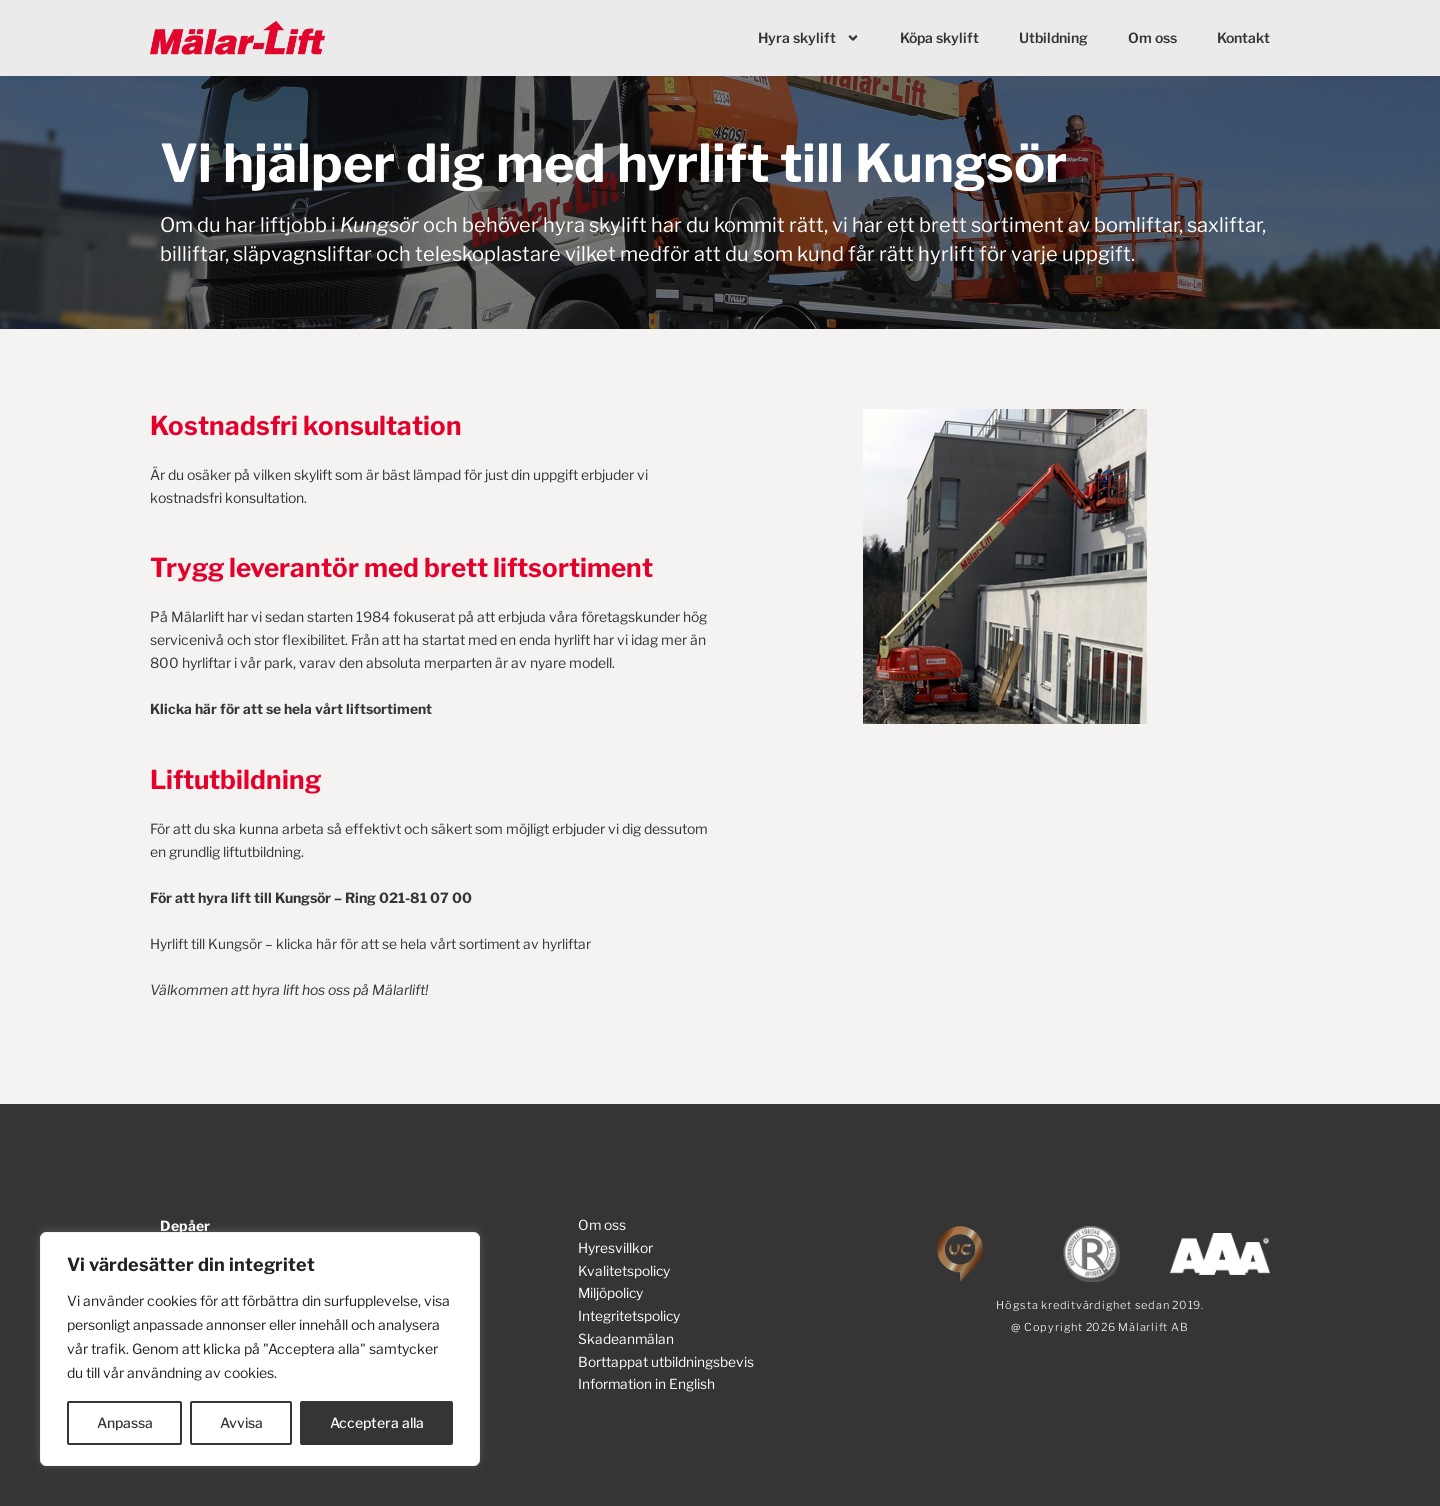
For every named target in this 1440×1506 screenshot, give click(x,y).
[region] (260, 1349)
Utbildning (1053, 37)
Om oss (1152, 37)
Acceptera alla (377, 1422)
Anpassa (125, 1422)
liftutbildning (262, 850)
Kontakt (1243, 37)
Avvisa (241, 1422)
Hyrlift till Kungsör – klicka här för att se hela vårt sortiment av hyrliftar (371, 941)
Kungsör (379, 225)
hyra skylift (595, 225)
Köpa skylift (939, 37)
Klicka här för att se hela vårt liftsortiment (291, 708)
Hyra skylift (809, 38)
